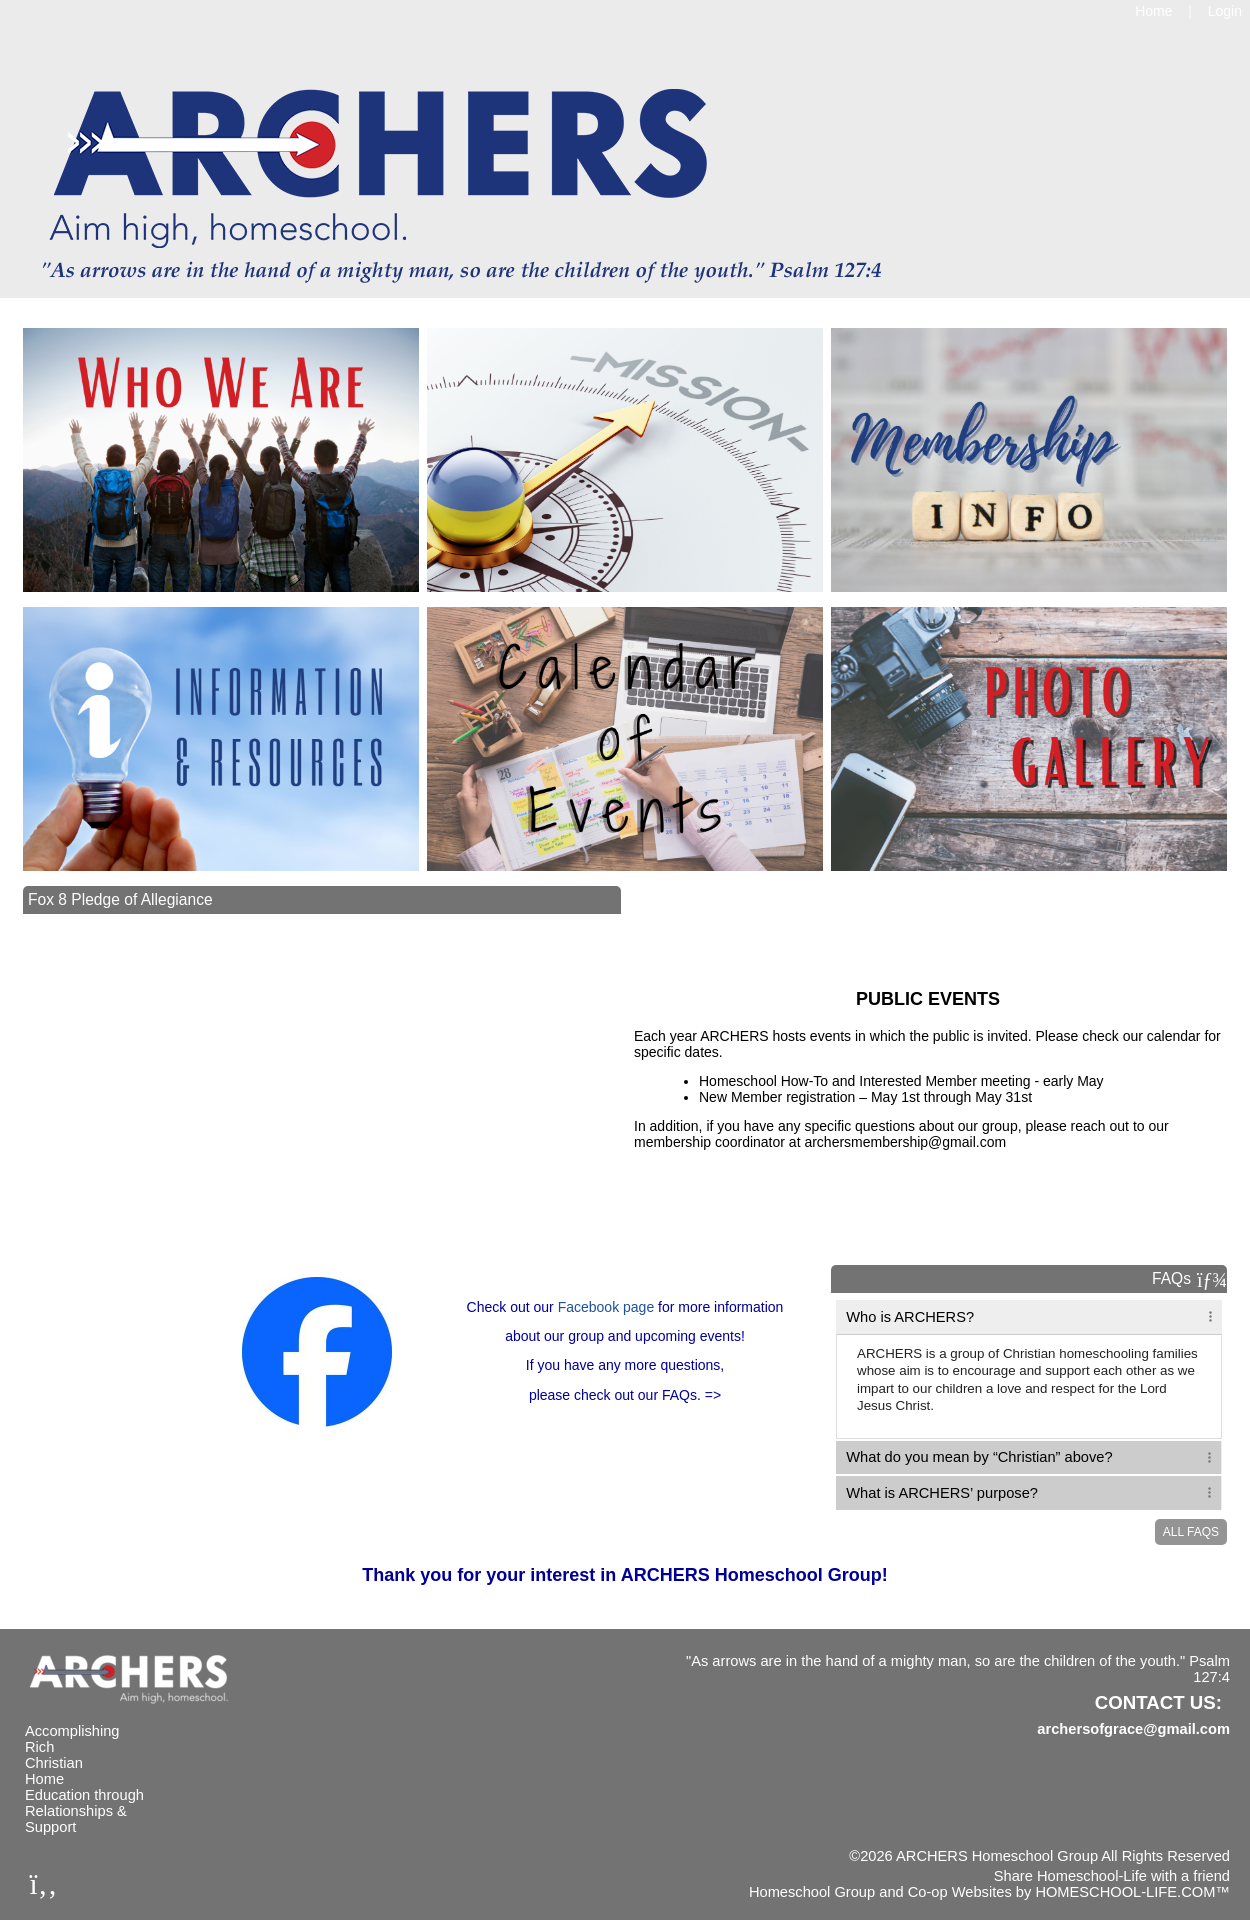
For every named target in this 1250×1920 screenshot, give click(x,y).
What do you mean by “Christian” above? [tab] (981, 1457)
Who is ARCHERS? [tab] (910, 1317)
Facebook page (606, 1307)
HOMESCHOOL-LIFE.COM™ (1132, 1892)
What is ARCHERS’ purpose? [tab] (944, 1493)
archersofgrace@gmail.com (1133, 1729)
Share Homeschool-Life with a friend (1112, 1876)
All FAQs (1191, 1532)
